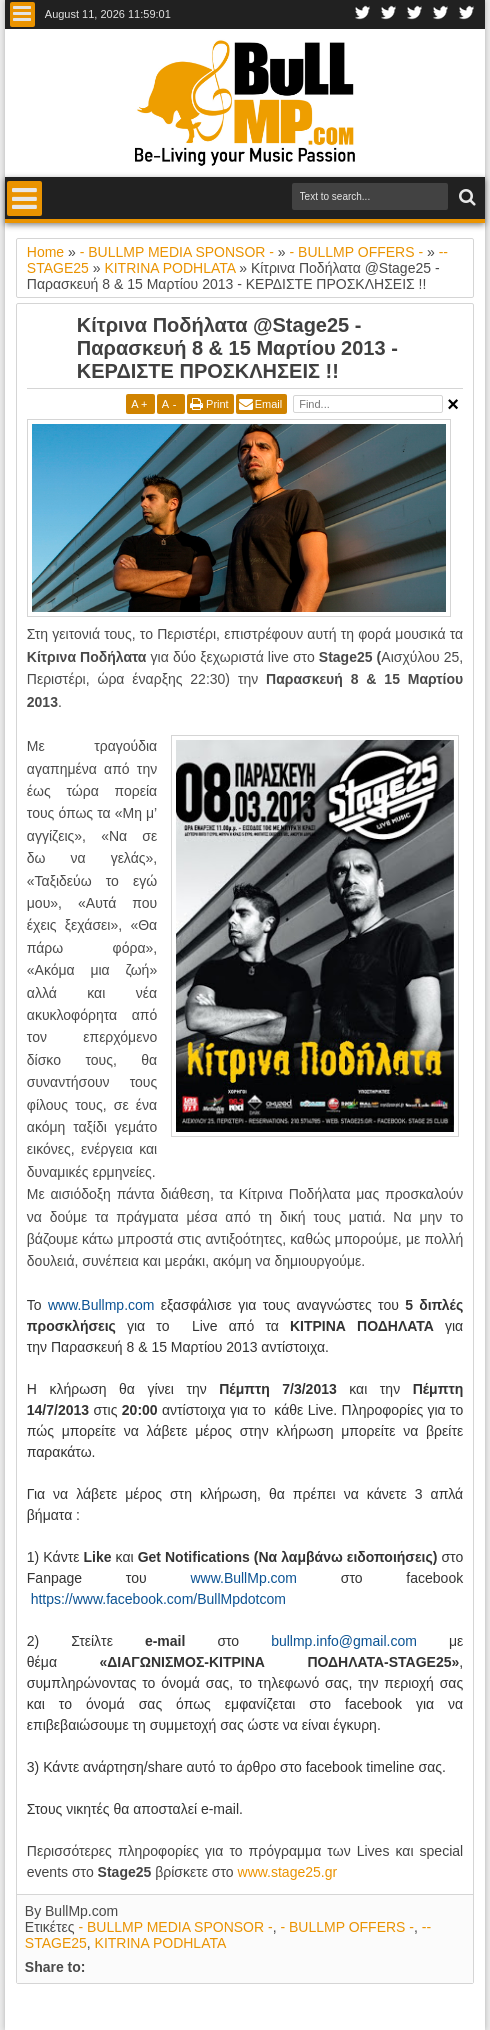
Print (217, 404)
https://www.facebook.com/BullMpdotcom (158, 1599)
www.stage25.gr (288, 1872)
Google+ (415, 14)
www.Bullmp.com (101, 1305)
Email (269, 404)
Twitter (389, 14)
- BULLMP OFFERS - (347, 1927)
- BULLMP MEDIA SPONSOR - (175, 1927)
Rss (467, 14)
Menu (22, 14)
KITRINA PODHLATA (161, 1943)
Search (465, 197)
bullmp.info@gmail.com (344, 1641)
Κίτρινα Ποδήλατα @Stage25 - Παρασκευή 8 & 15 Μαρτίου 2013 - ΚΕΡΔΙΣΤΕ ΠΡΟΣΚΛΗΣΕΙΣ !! (237, 348)
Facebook (363, 14)
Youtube (441, 14)
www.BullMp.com (243, 1578)
